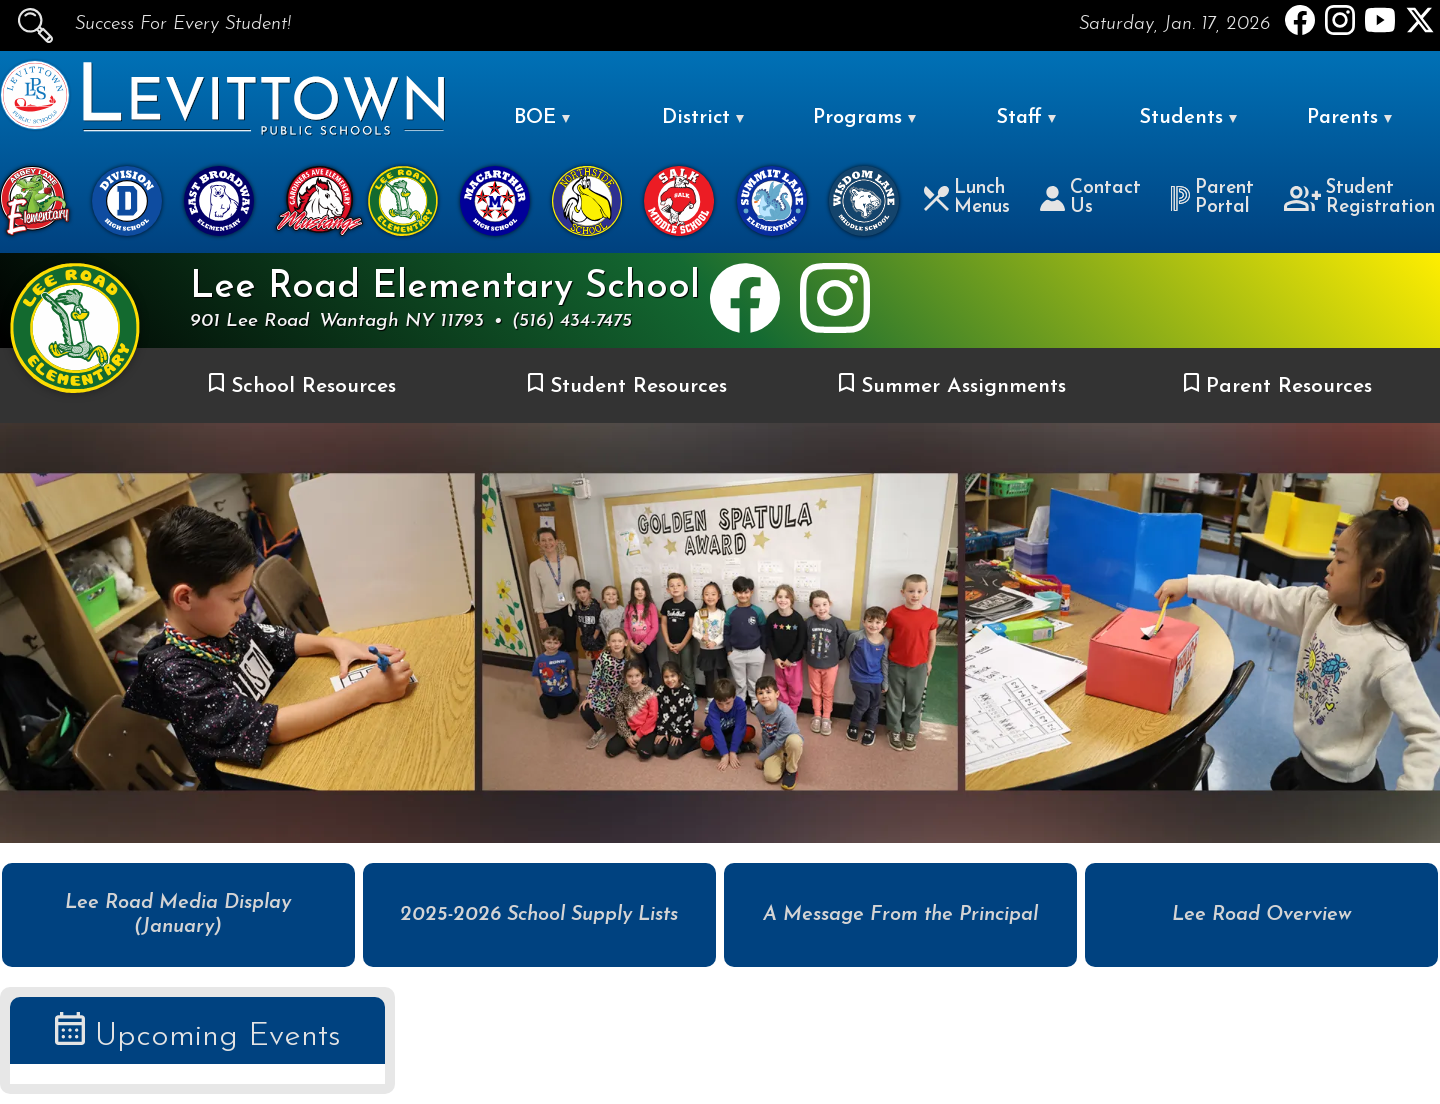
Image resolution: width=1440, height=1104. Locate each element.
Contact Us (1090, 198)
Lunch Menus (967, 198)
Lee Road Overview (1262, 915)
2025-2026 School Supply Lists (539, 915)
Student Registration (1360, 198)
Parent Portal (1212, 198)
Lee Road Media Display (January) (178, 915)
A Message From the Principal (900, 915)
